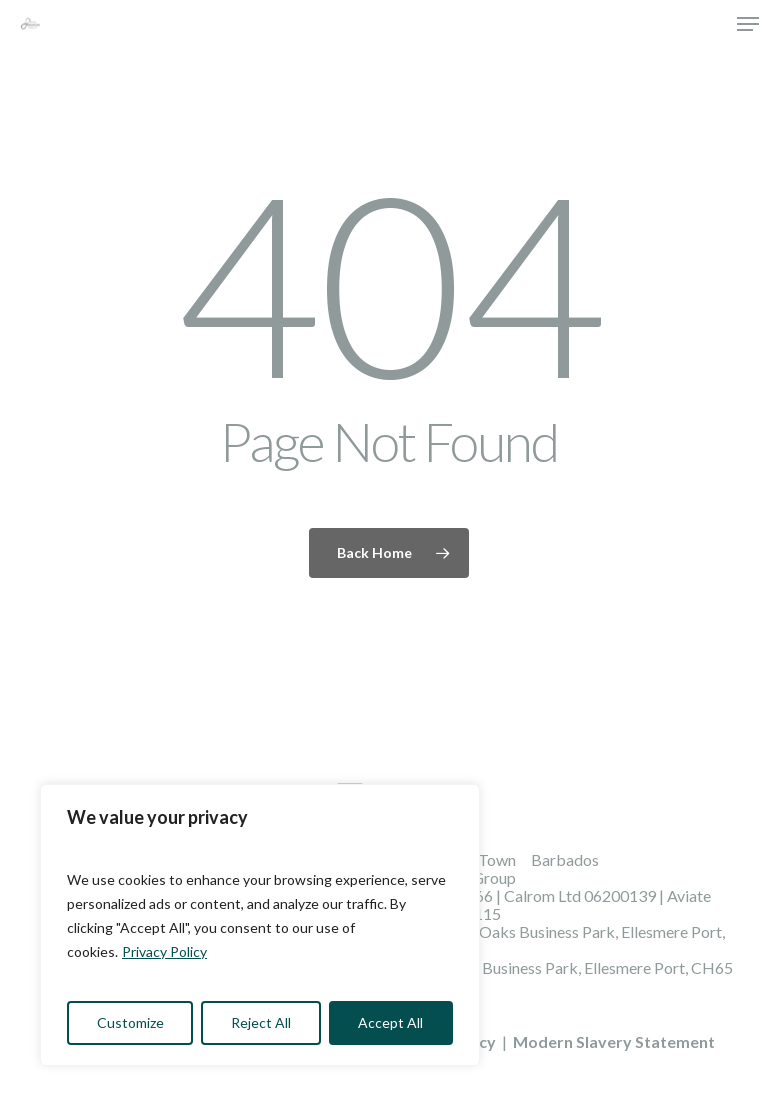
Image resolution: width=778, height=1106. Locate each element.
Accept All (390, 1022)
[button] (748, 24)
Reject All (261, 1022)
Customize (130, 1022)
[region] (260, 925)
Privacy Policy (164, 951)
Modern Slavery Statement (614, 1041)
